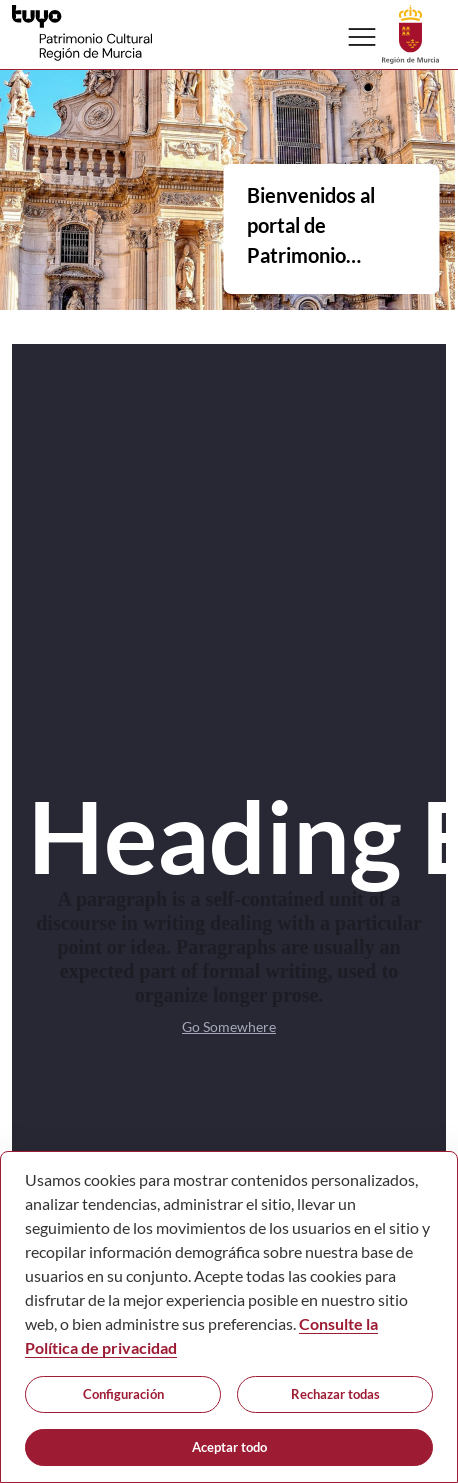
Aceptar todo (229, 1447)
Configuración (123, 1394)
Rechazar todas (335, 1394)
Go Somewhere (229, 1026)
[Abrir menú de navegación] (362, 37)
